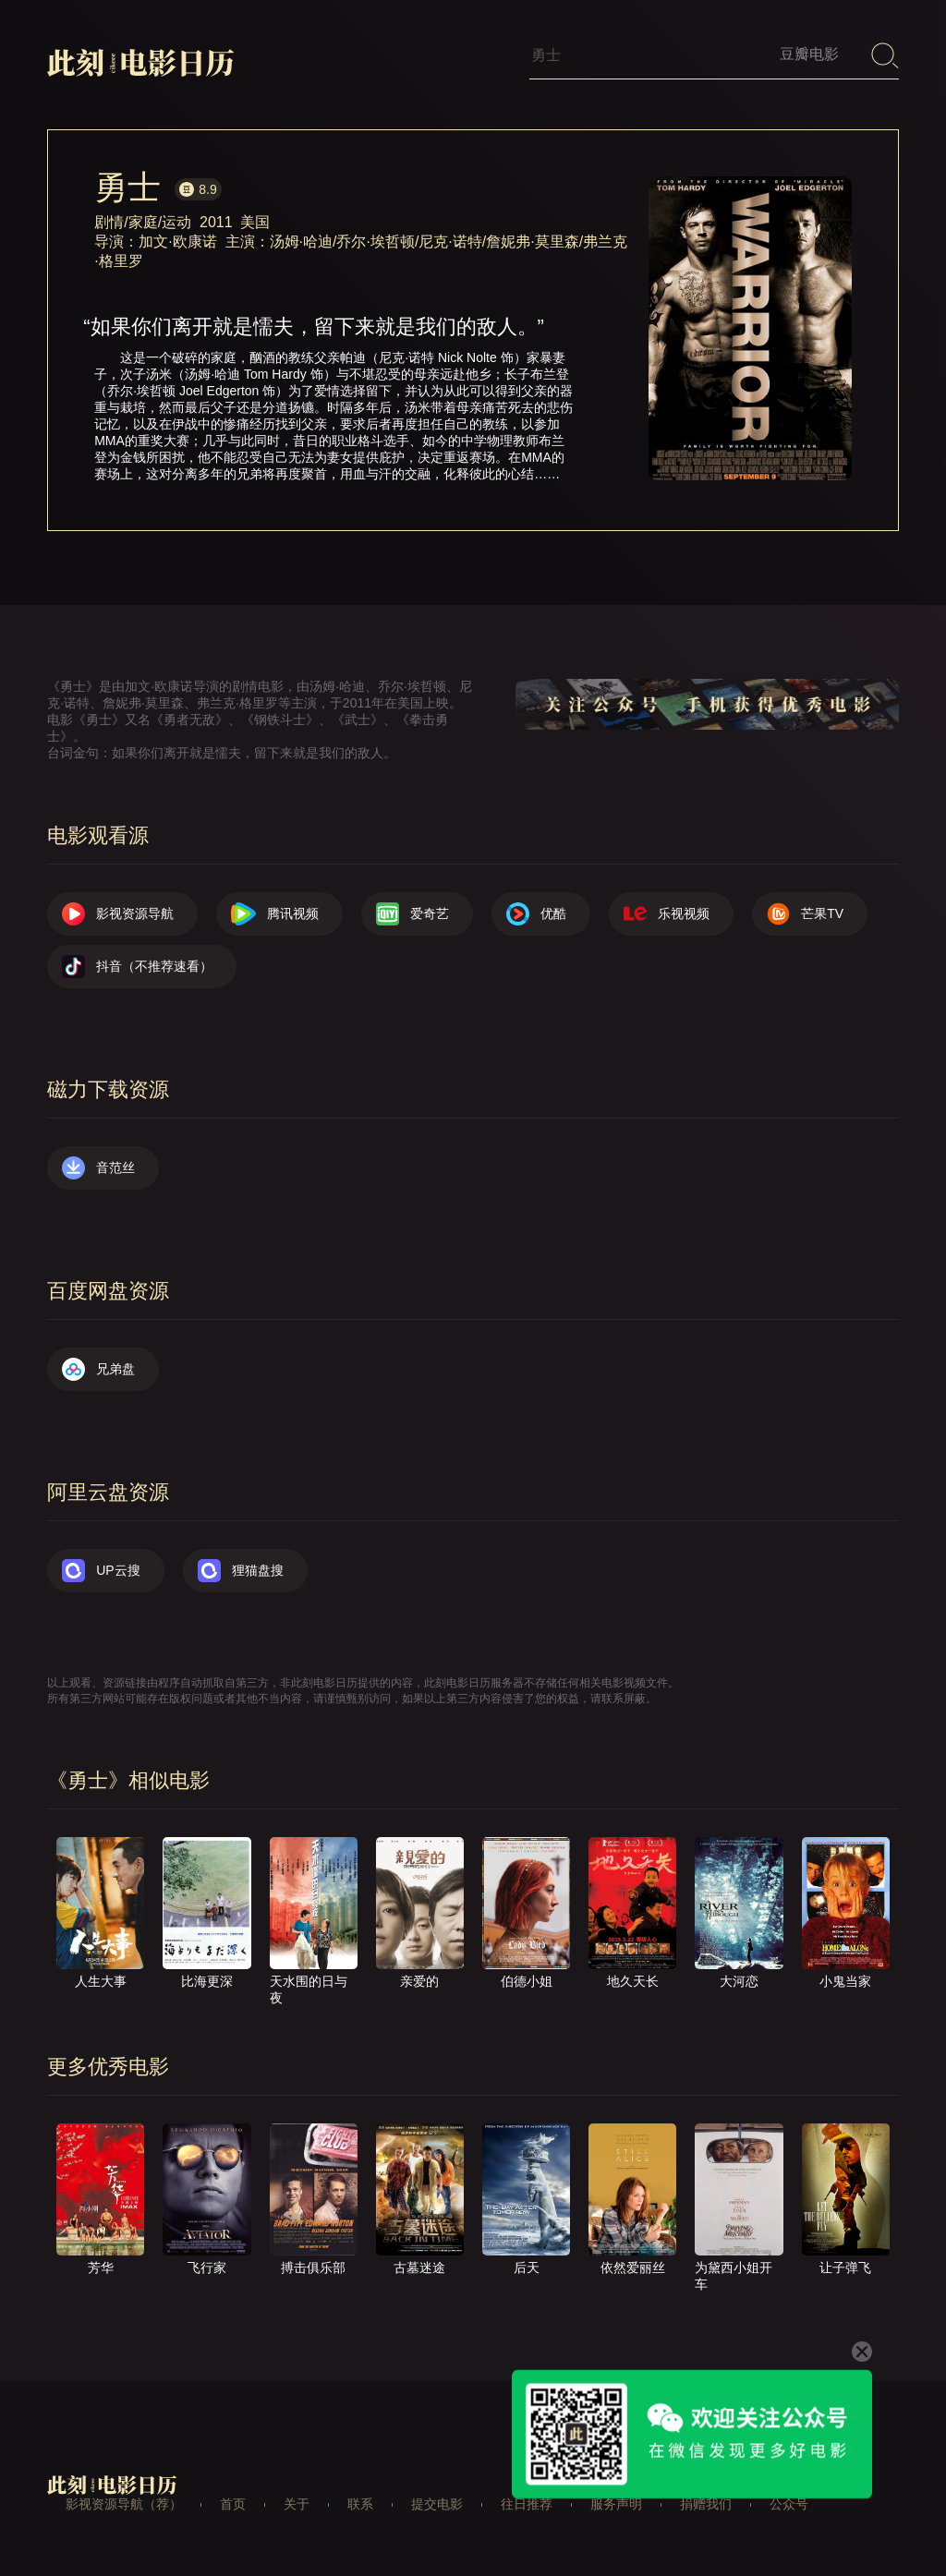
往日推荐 (526, 2504)
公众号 (789, 2504)
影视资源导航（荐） (124, 2504)
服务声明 (616, 2504)
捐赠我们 (706, 2504)
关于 (296, 2504)
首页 (233, 2504)
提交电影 (437, 2504)
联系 (360, 2504)
